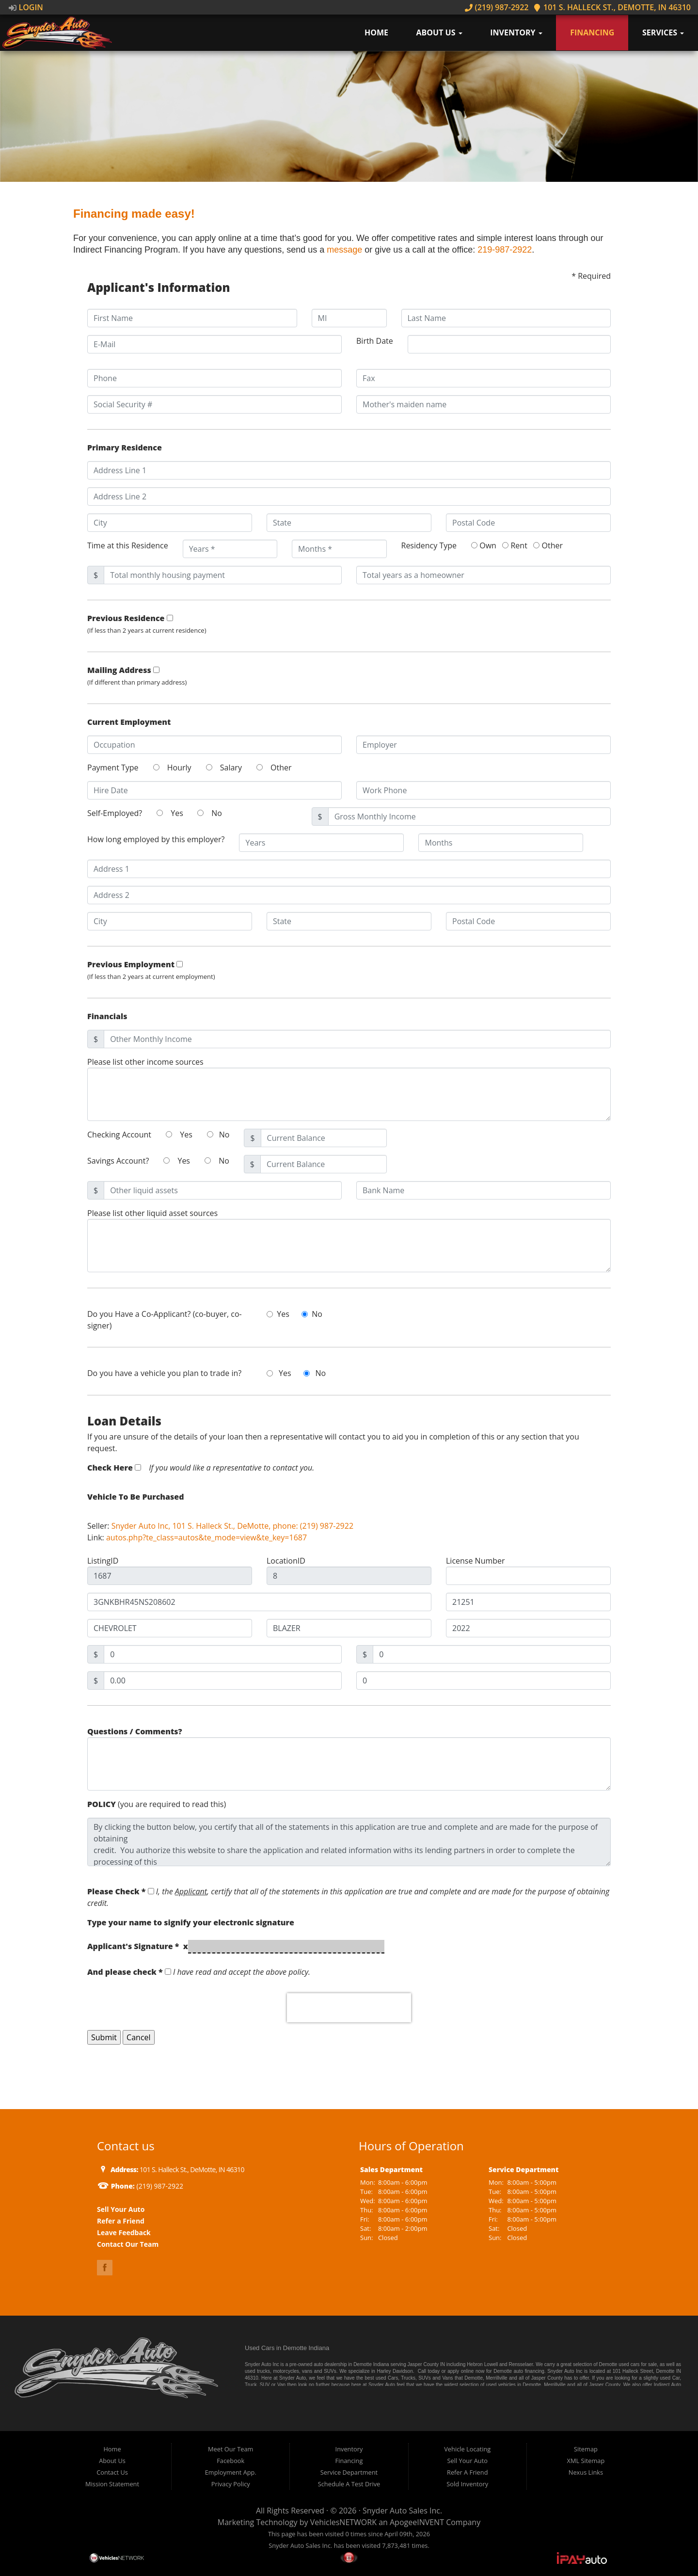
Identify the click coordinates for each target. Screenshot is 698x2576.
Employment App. (230, 2472)
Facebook (230, 2460)
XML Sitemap (586, 2460)
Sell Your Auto (467, 2460)
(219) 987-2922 (497, 7)
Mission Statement (112, 2484)
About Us (439, 32)
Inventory (516, 32)
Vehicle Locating (467, 2449)
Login (26, 7)
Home (376, 32)
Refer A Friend (467, 2472)
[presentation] (349, 2007)
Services (663, 32)
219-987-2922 (504, 250)
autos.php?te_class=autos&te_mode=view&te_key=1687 (206, 1537)
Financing (592, 32)
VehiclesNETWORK (343, 2522)
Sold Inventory (467, 2484)
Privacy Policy (230, 2484)
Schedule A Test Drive (349, 2484)
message (344, 250)
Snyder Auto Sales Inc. (402, 2510)
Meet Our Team (230, 2449)
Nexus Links (586, 2472)
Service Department (349, 2472)
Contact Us (112, 2472)
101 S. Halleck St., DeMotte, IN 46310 (612, 7)
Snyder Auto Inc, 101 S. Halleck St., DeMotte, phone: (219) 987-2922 (232, 1525)
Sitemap (586, 2449)
